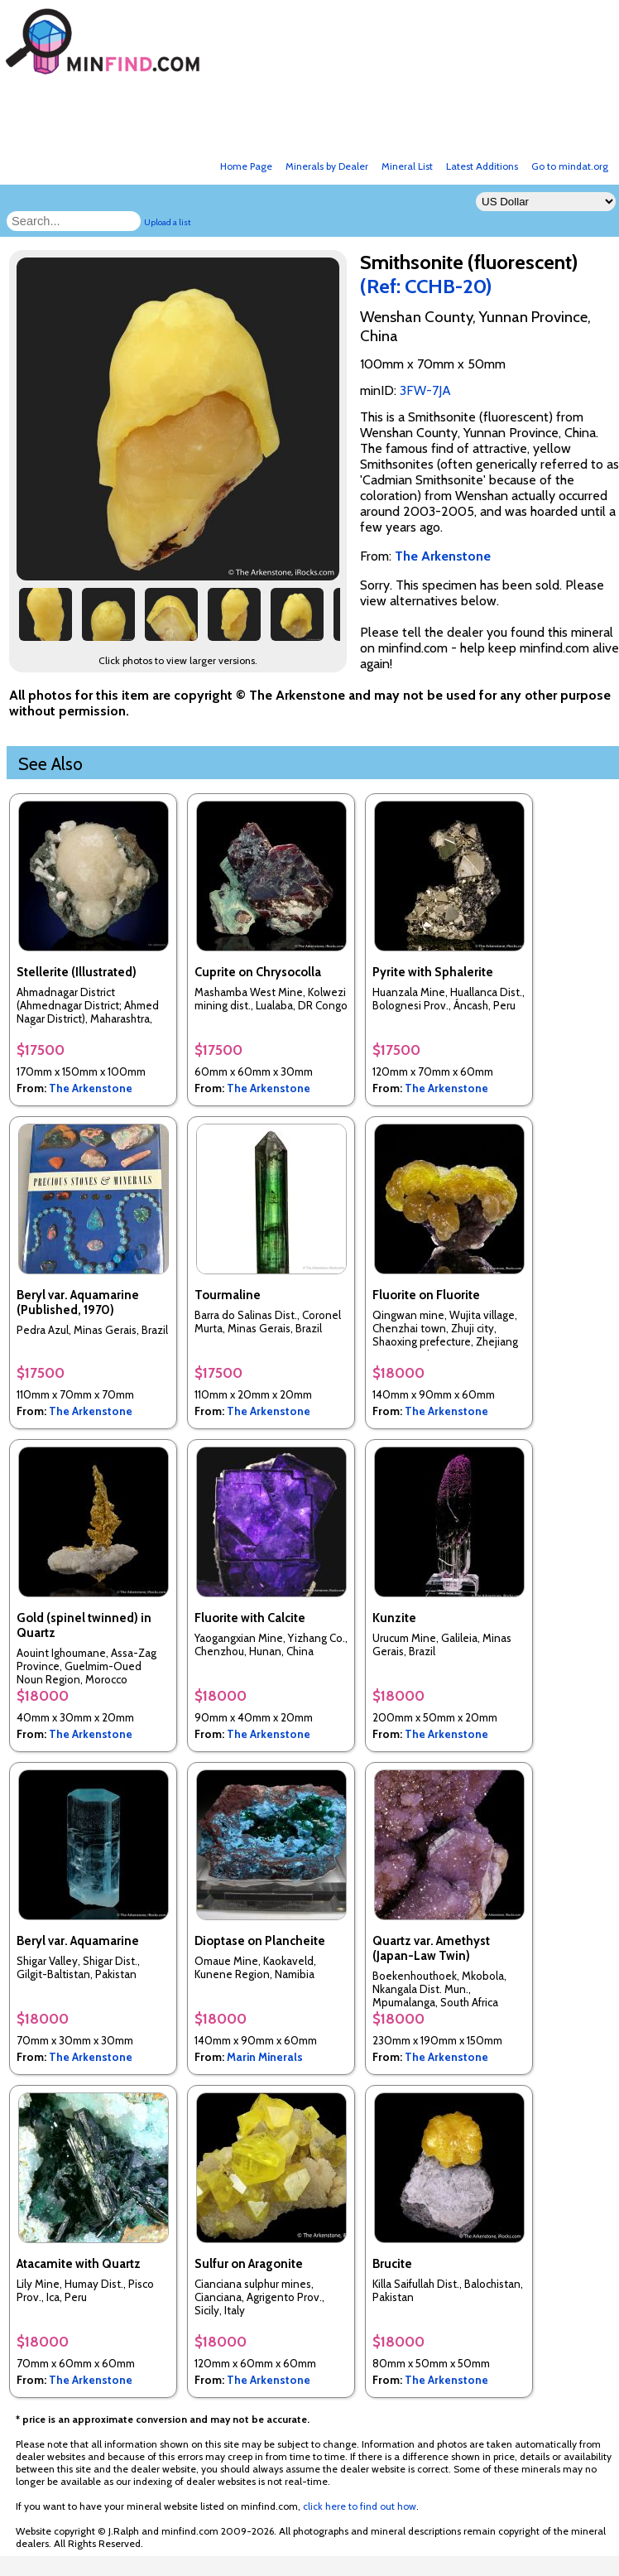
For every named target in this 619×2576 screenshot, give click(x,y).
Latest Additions (482, 166)
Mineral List (407, 166)
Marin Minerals (265, 2056)
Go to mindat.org (569, 166)
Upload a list (167, 222)
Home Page (246, 166)
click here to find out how (359, 2506)
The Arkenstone (90, 1088)
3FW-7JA (425, 390)
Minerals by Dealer (327, 166)
